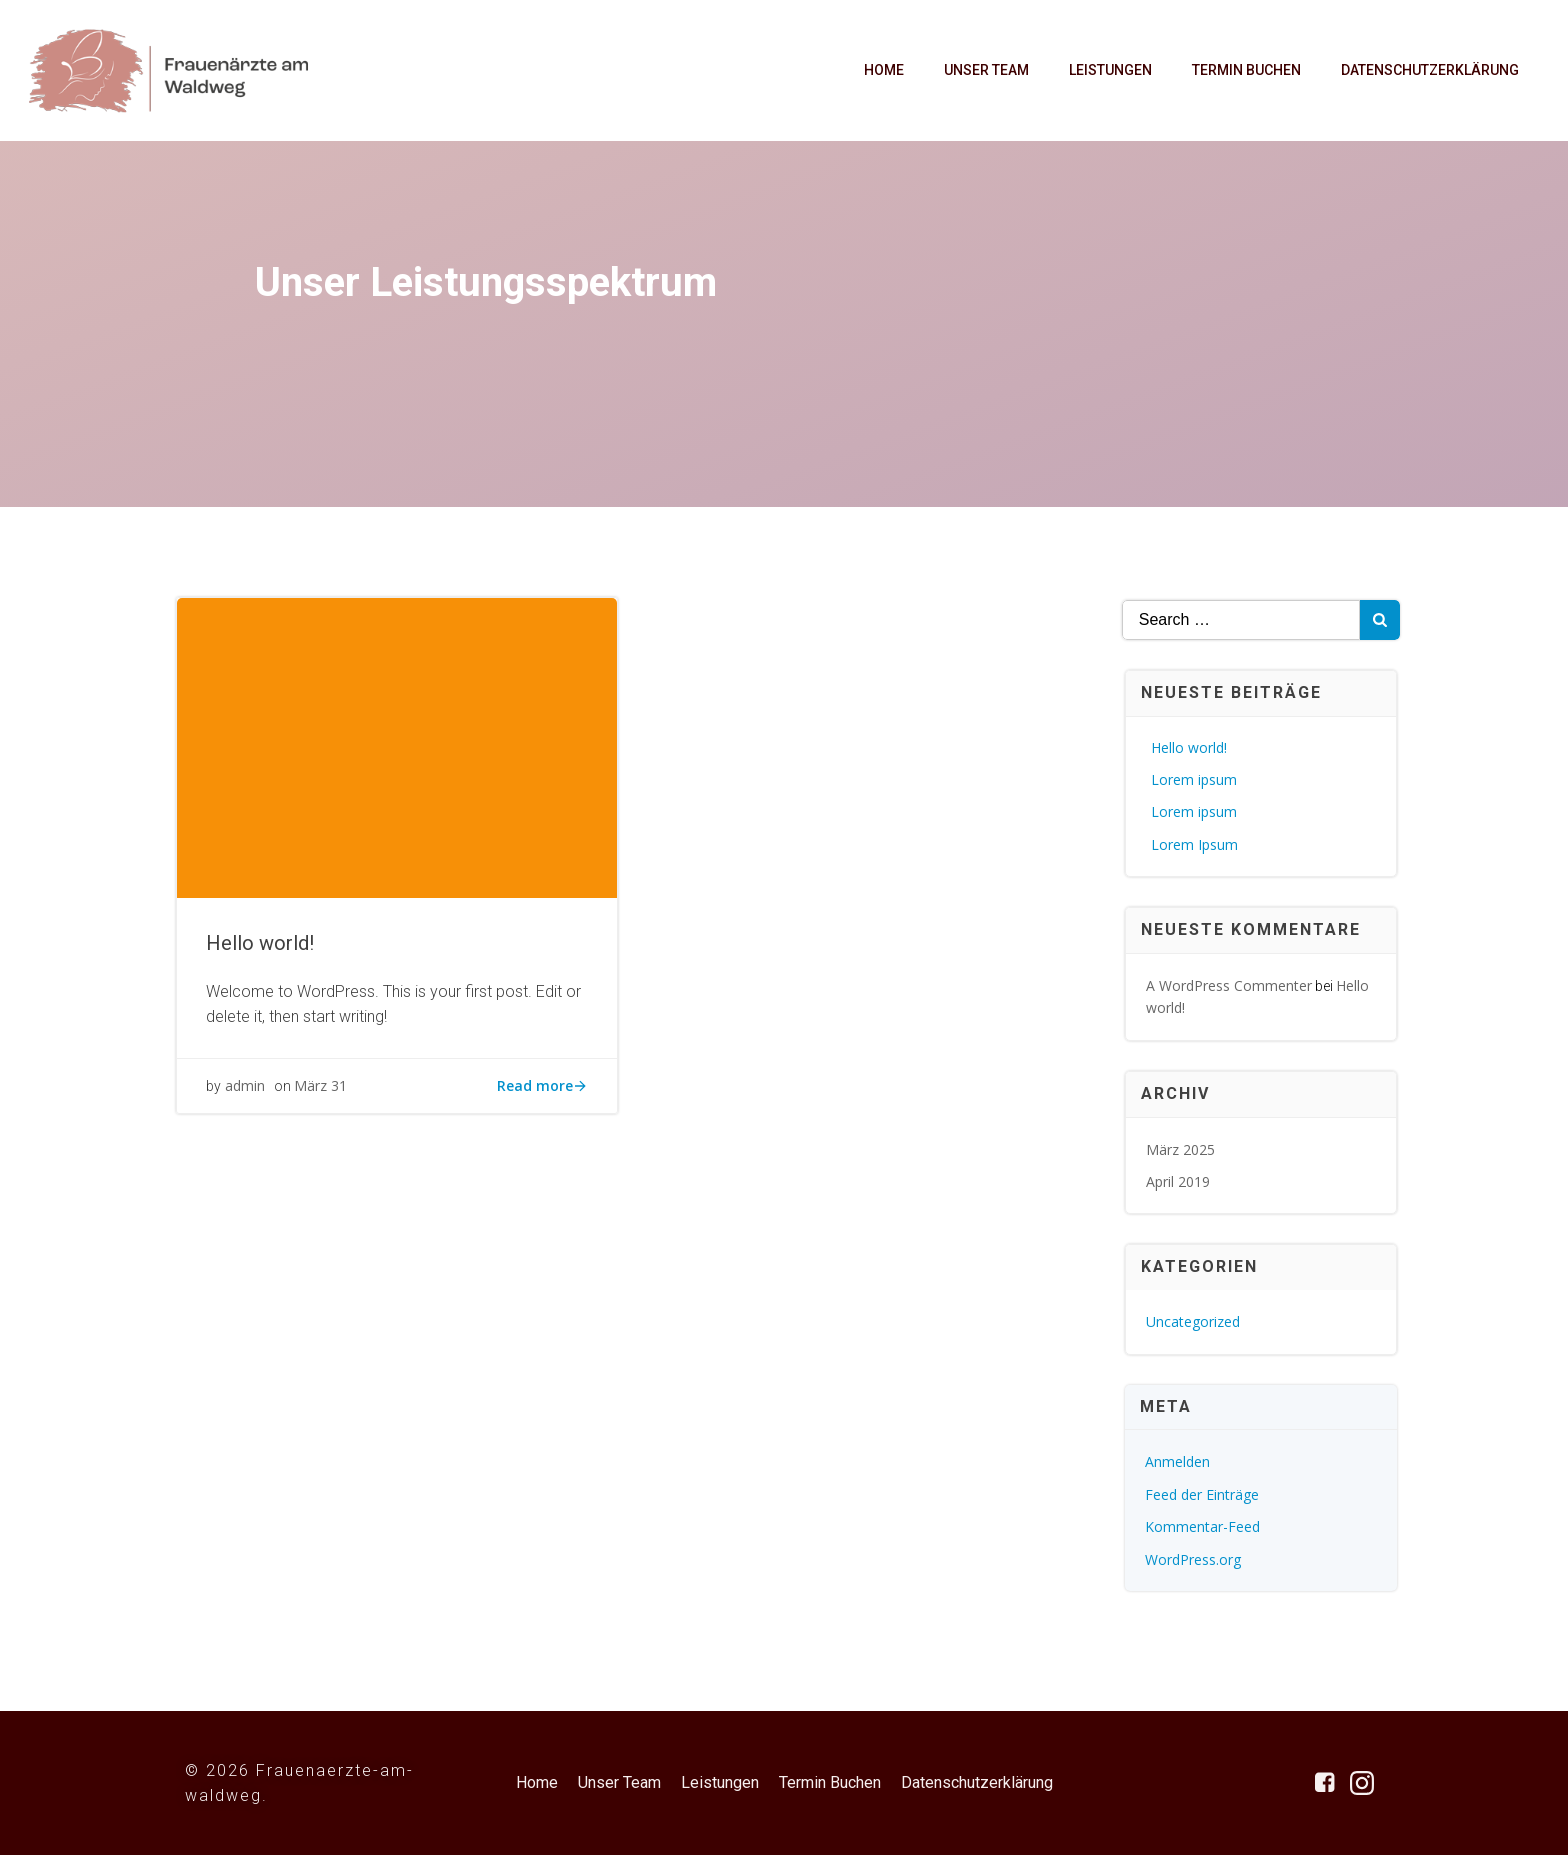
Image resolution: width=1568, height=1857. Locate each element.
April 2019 (1179, 1184)
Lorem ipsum (1195, 782)
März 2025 (1181, 1152)
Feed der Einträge (1203, 1497)
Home (883, 71)
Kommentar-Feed (1203, 1529)
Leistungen (1109, 71)
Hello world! (1190, 750)
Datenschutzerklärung (1429, 71)
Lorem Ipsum (1195, 847)
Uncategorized (1194, 1324)
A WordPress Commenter (1230, 988)
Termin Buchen (1245, 71)
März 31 (321, 1095)
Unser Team (985, 71)
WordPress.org (1194, 1562)
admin (246, 1095)
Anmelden (1178, 1464)
